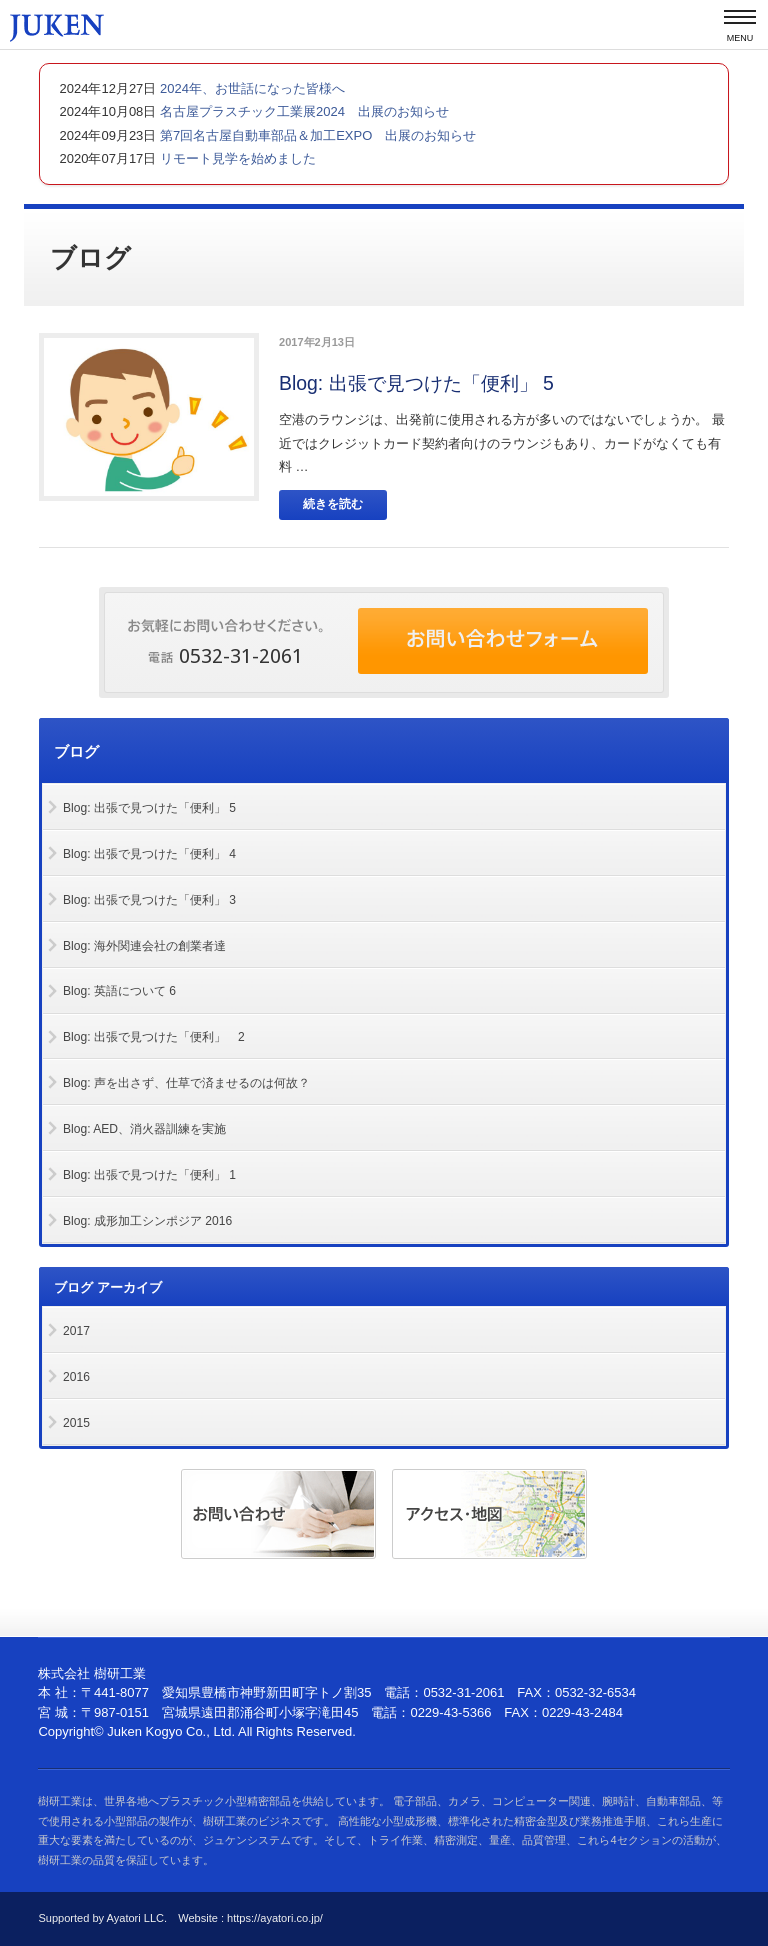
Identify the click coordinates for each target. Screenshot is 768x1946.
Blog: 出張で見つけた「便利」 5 (416, 383)
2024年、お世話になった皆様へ (250, 88)
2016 (76, 1377)
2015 (76, 1423)
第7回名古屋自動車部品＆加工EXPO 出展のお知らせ (316, 135)
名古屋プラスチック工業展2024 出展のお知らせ (302, 111)
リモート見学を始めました (236, 158)
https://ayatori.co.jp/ (275, 1918)
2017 (76, 1331)
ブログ (78, 752)
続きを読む (333, 504)
